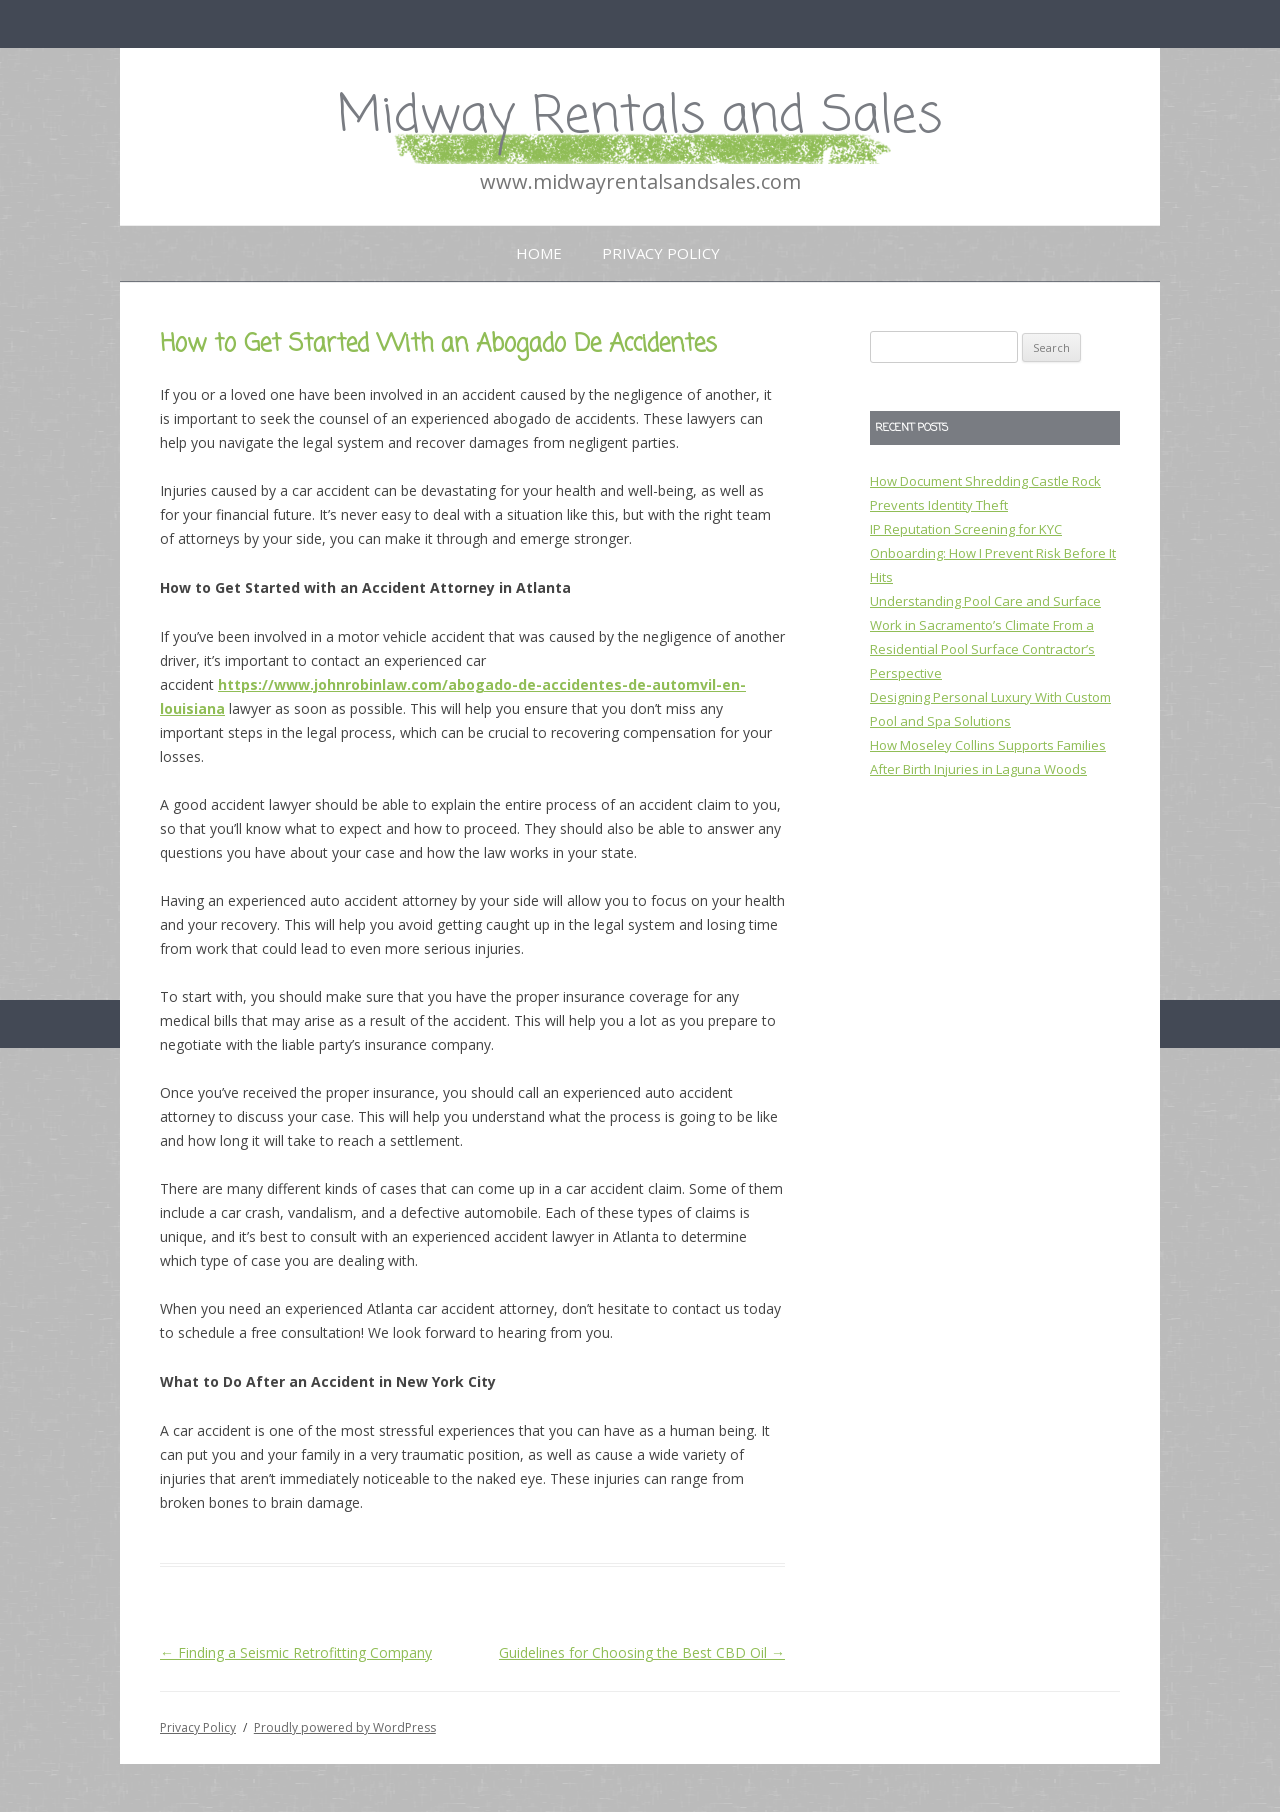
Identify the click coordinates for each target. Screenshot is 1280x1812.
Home (539, 253)
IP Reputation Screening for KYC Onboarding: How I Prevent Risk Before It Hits (993, 553)
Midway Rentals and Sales (640, 117)
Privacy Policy (661, 253)
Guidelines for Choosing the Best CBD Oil (642, 1652)
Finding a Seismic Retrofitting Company (296, 1652)
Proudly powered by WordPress (345, 1727)
